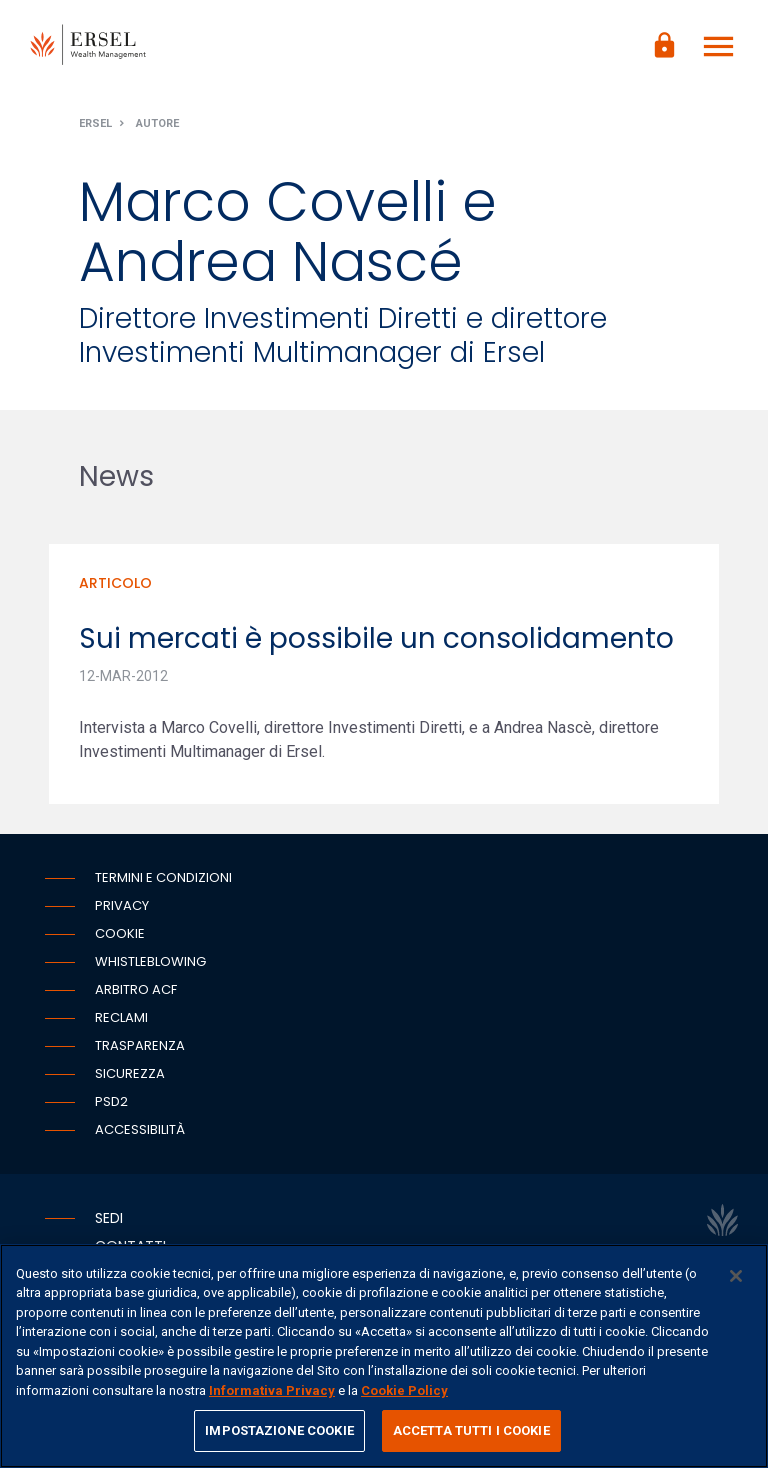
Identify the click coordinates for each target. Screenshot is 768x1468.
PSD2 (111, 1101)
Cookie (120, 933)
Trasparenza (140, 1045)
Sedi (109, 1218)
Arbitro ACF (136, 989)
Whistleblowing (150, 961)
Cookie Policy (404, 1390)
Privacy (122, 905)
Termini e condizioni (163, 877)
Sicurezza (130, 1073)
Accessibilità (140, 1129)
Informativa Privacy (272, 1390)
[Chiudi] (736, 1276)
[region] (384, 1356)
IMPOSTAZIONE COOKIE (279, 1430)
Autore (157, 123)
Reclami (121, 1017)
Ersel (95, 123)
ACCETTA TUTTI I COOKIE (471, 1430)
